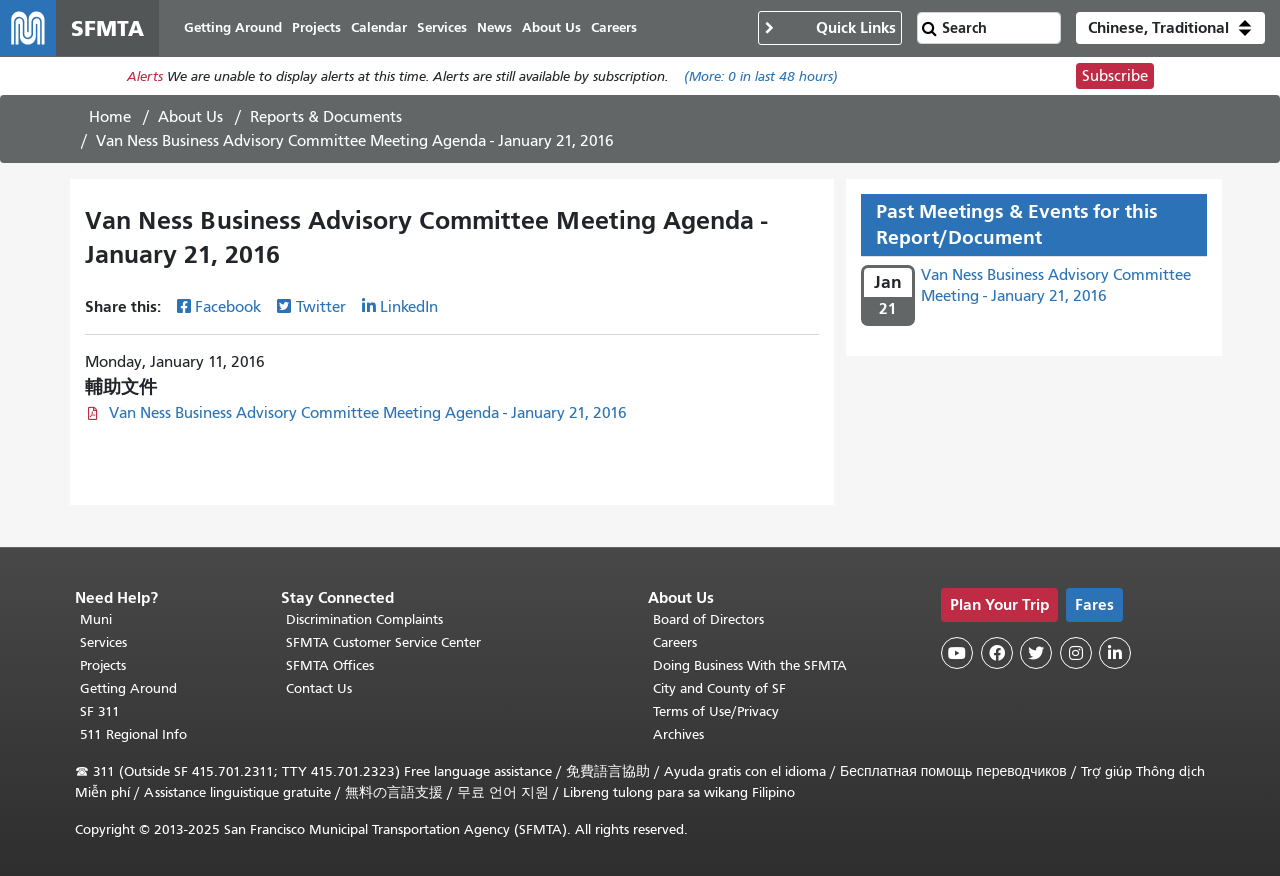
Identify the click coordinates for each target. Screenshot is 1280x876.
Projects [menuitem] (316, 27)
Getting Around (128, 688)
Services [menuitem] (442, 27)
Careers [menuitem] (614, 27)
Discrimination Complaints (364, 619)
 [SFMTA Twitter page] (1036, 653)
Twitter (321, 307)
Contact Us (319, 688)
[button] (1170, 28)
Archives (678, 734)
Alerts (145, 76)
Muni (96, 619)
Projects (103, 665)
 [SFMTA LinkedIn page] (1115, 653)
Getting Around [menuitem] (233, 27)
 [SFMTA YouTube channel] (957, 653)
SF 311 (100, 711)
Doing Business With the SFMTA (750, 665)
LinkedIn (409, 307)
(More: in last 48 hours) (761, 76)
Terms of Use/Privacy (716, 711)
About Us (190, 117)
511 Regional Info (133, 734)
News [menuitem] (494, 27)
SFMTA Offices (330, 665)
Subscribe (1115, 76)
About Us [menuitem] (551, 27)
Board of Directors (708, 619)
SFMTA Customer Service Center (383, 642)
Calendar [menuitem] (379, 27)
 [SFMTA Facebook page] (997, 653)
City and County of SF (719, 688)
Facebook (228, 307)
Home (110, 117)
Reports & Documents (326, 117)
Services (103, 642)
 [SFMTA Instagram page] (1076, 653)
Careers (675, 642)
